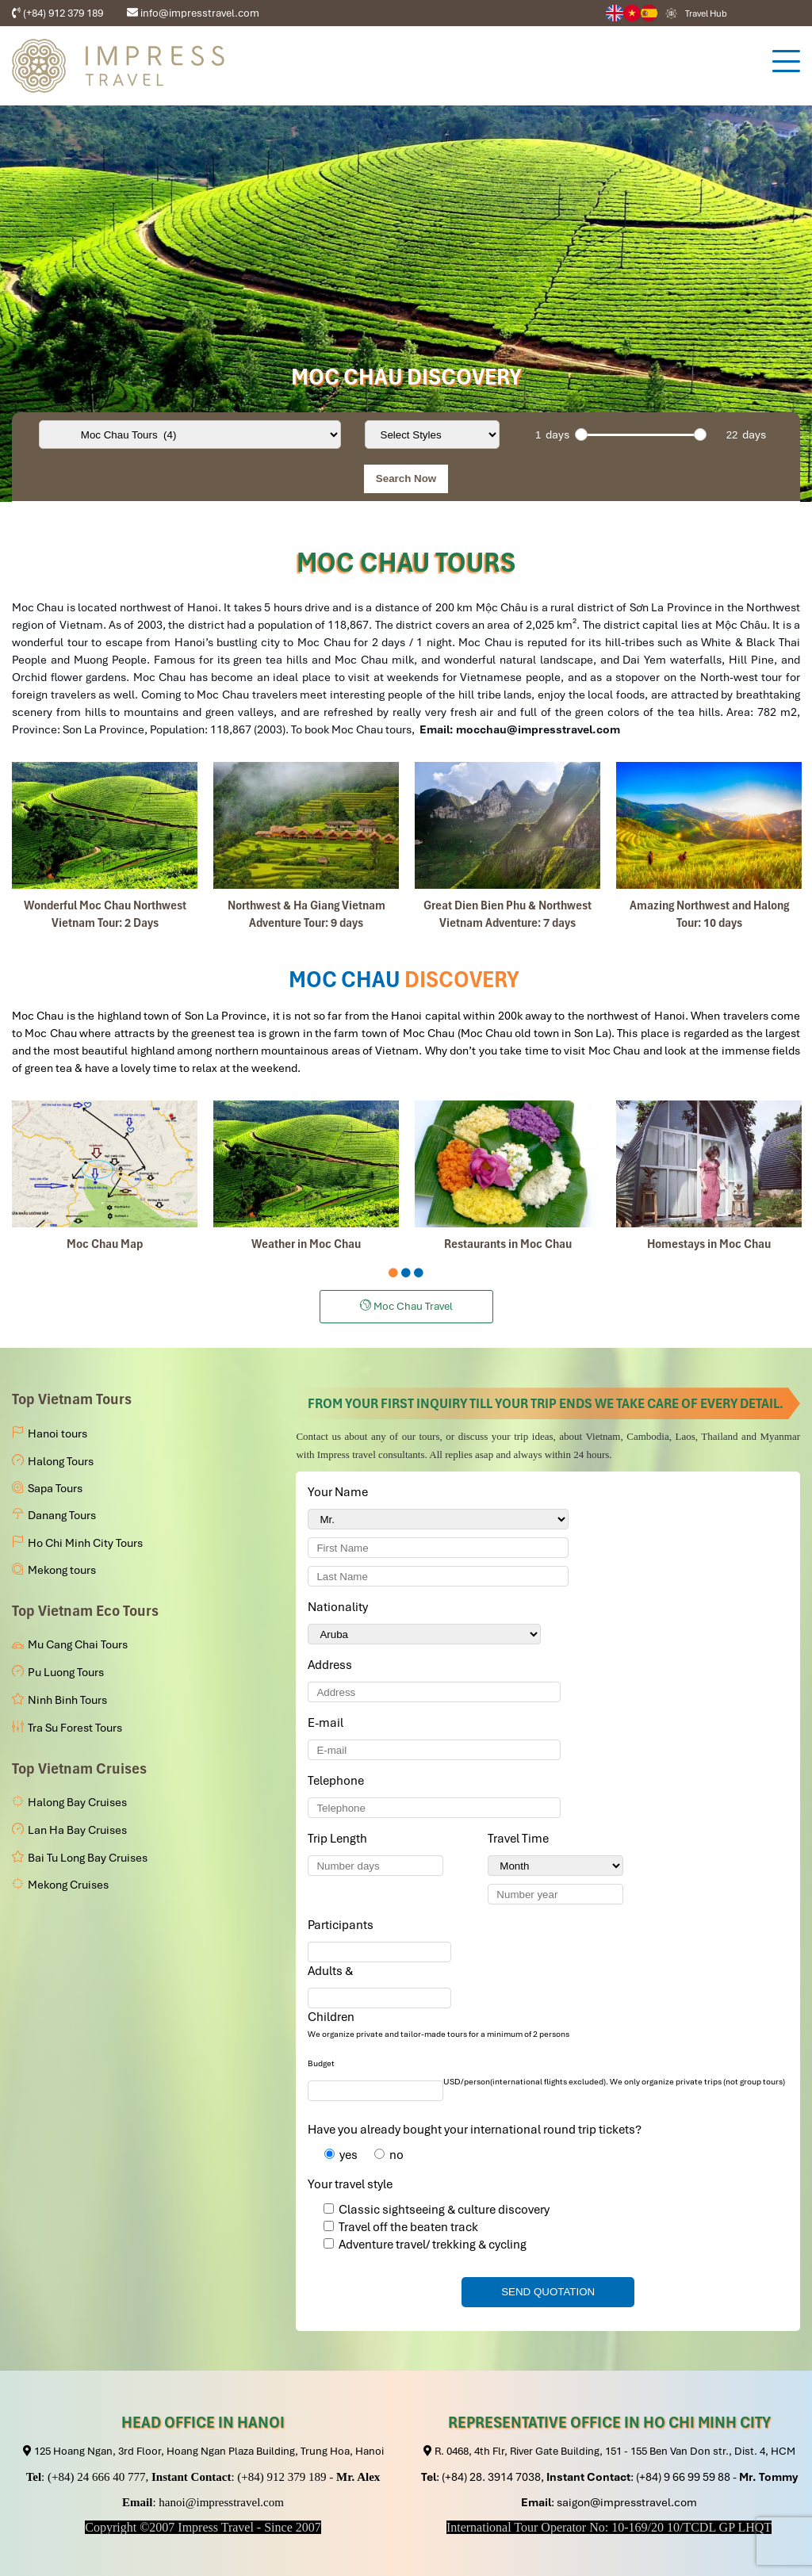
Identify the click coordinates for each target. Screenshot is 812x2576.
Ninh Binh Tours (67, 1700)
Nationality (340, 1607)
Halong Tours (61, 1461)
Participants (343, 1925)
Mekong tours (62, 1570)
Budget (321, 2063)
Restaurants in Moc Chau (508, 1244)
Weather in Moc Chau (306, 1244)
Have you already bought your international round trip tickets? (475, 2130)
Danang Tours (62, 1515)
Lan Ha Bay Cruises (77, 1830)
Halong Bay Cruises (77, 1802)
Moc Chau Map (105, 1244)
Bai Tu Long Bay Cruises (87, 1858)
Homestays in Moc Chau (709, 1244)
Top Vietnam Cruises (79, 1768)
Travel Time (521, 1839)
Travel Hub (706, 13)
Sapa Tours (55, 1488)
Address (330, 1665)
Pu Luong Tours (66, 1672)
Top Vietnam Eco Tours (85, 1611)
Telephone (339, 1781)
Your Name (340, 1492)
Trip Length (340, 1839)
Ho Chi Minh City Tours (85, 1543)
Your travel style (350, 2184)
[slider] (581, 434)
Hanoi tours (57, 1433)
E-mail (328, 1723)
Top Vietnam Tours (72, 1399)
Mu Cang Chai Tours (78, 1644)
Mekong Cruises (68, 1884)
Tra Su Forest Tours (75, 1728)
